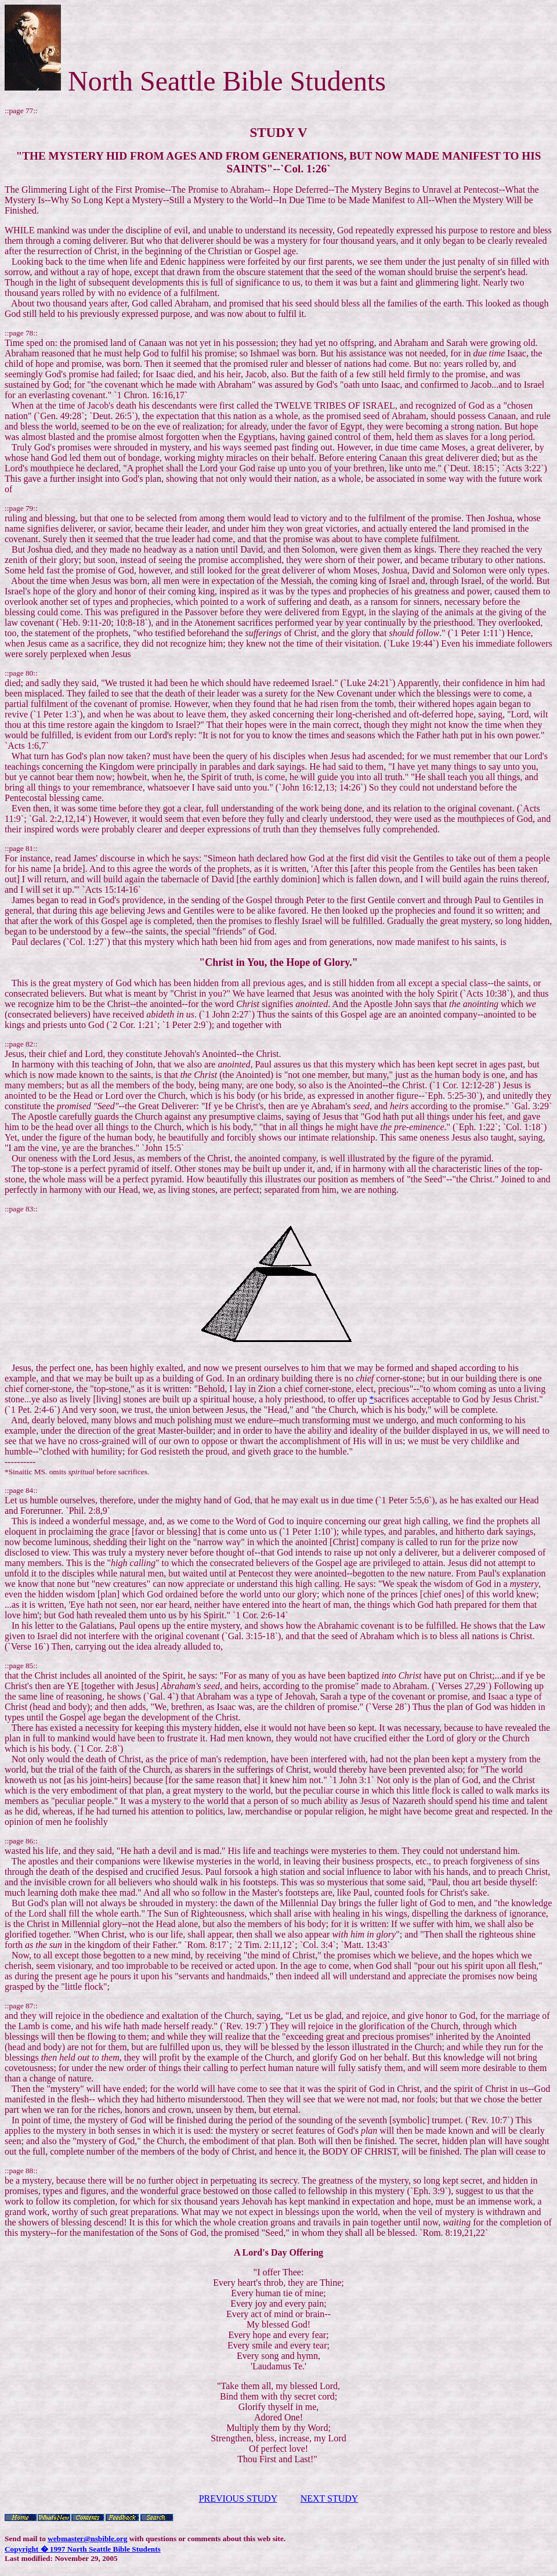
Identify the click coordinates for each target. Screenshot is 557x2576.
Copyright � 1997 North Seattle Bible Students (83, 2549)
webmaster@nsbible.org (87, 2538)
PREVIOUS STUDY (238, 2498)
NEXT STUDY (330, 2498)
